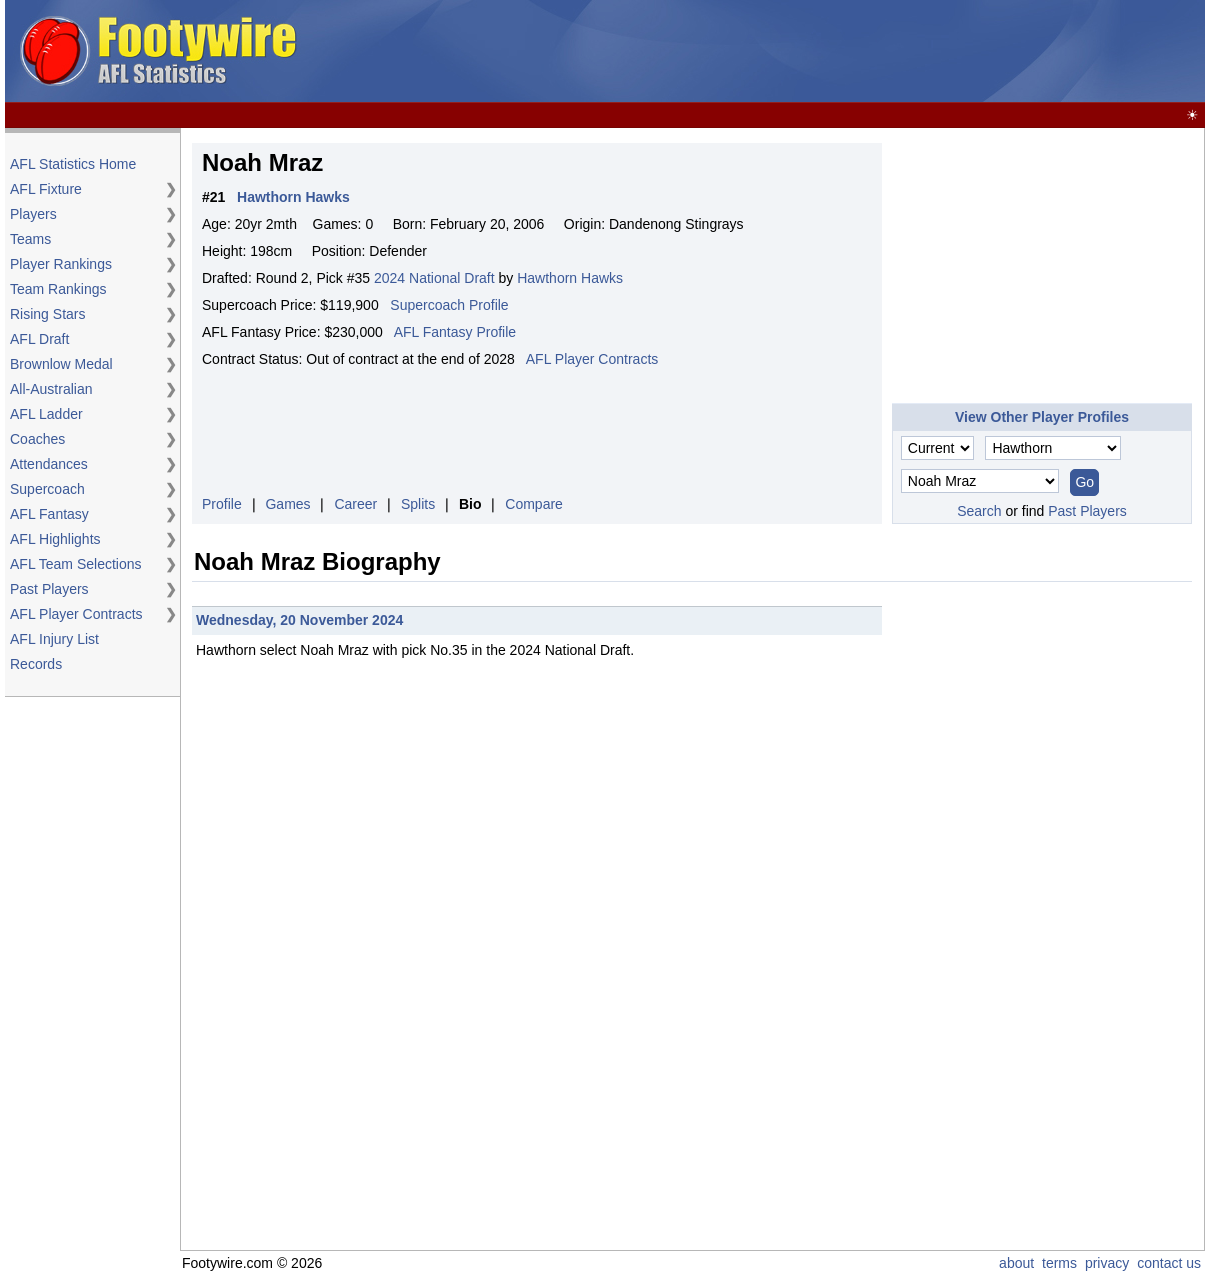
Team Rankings (58, 289)
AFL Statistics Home (73, 164)
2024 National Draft (434, 278)
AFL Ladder (46, 414)
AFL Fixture (46, 189)
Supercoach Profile (449, 305)
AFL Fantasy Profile (455, 332)
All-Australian (51, 389)
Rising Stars (47, 314)
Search (979, 511)
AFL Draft (39, 339)
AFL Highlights (55, 539)
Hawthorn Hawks (570, 278)
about (1016, 1263)
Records (36, 664)
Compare (534, 504)
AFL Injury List (54, 639)
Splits (418, 504)
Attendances (49, 464)
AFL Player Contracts (76, 614)
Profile (222, 504)
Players (33, 214)
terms (1059, 1263)
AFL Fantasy (49, 514)
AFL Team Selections (76, 564)
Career (355, 504)
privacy (1107, 1263)
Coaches (37, 439)
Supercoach (47, 489)
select (278, 650)
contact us (1169, 1263)
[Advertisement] (1042, 268)
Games (287, 504)
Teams (30, 239)
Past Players (49, 589)
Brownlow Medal (61, 364)
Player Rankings (61, 264)
